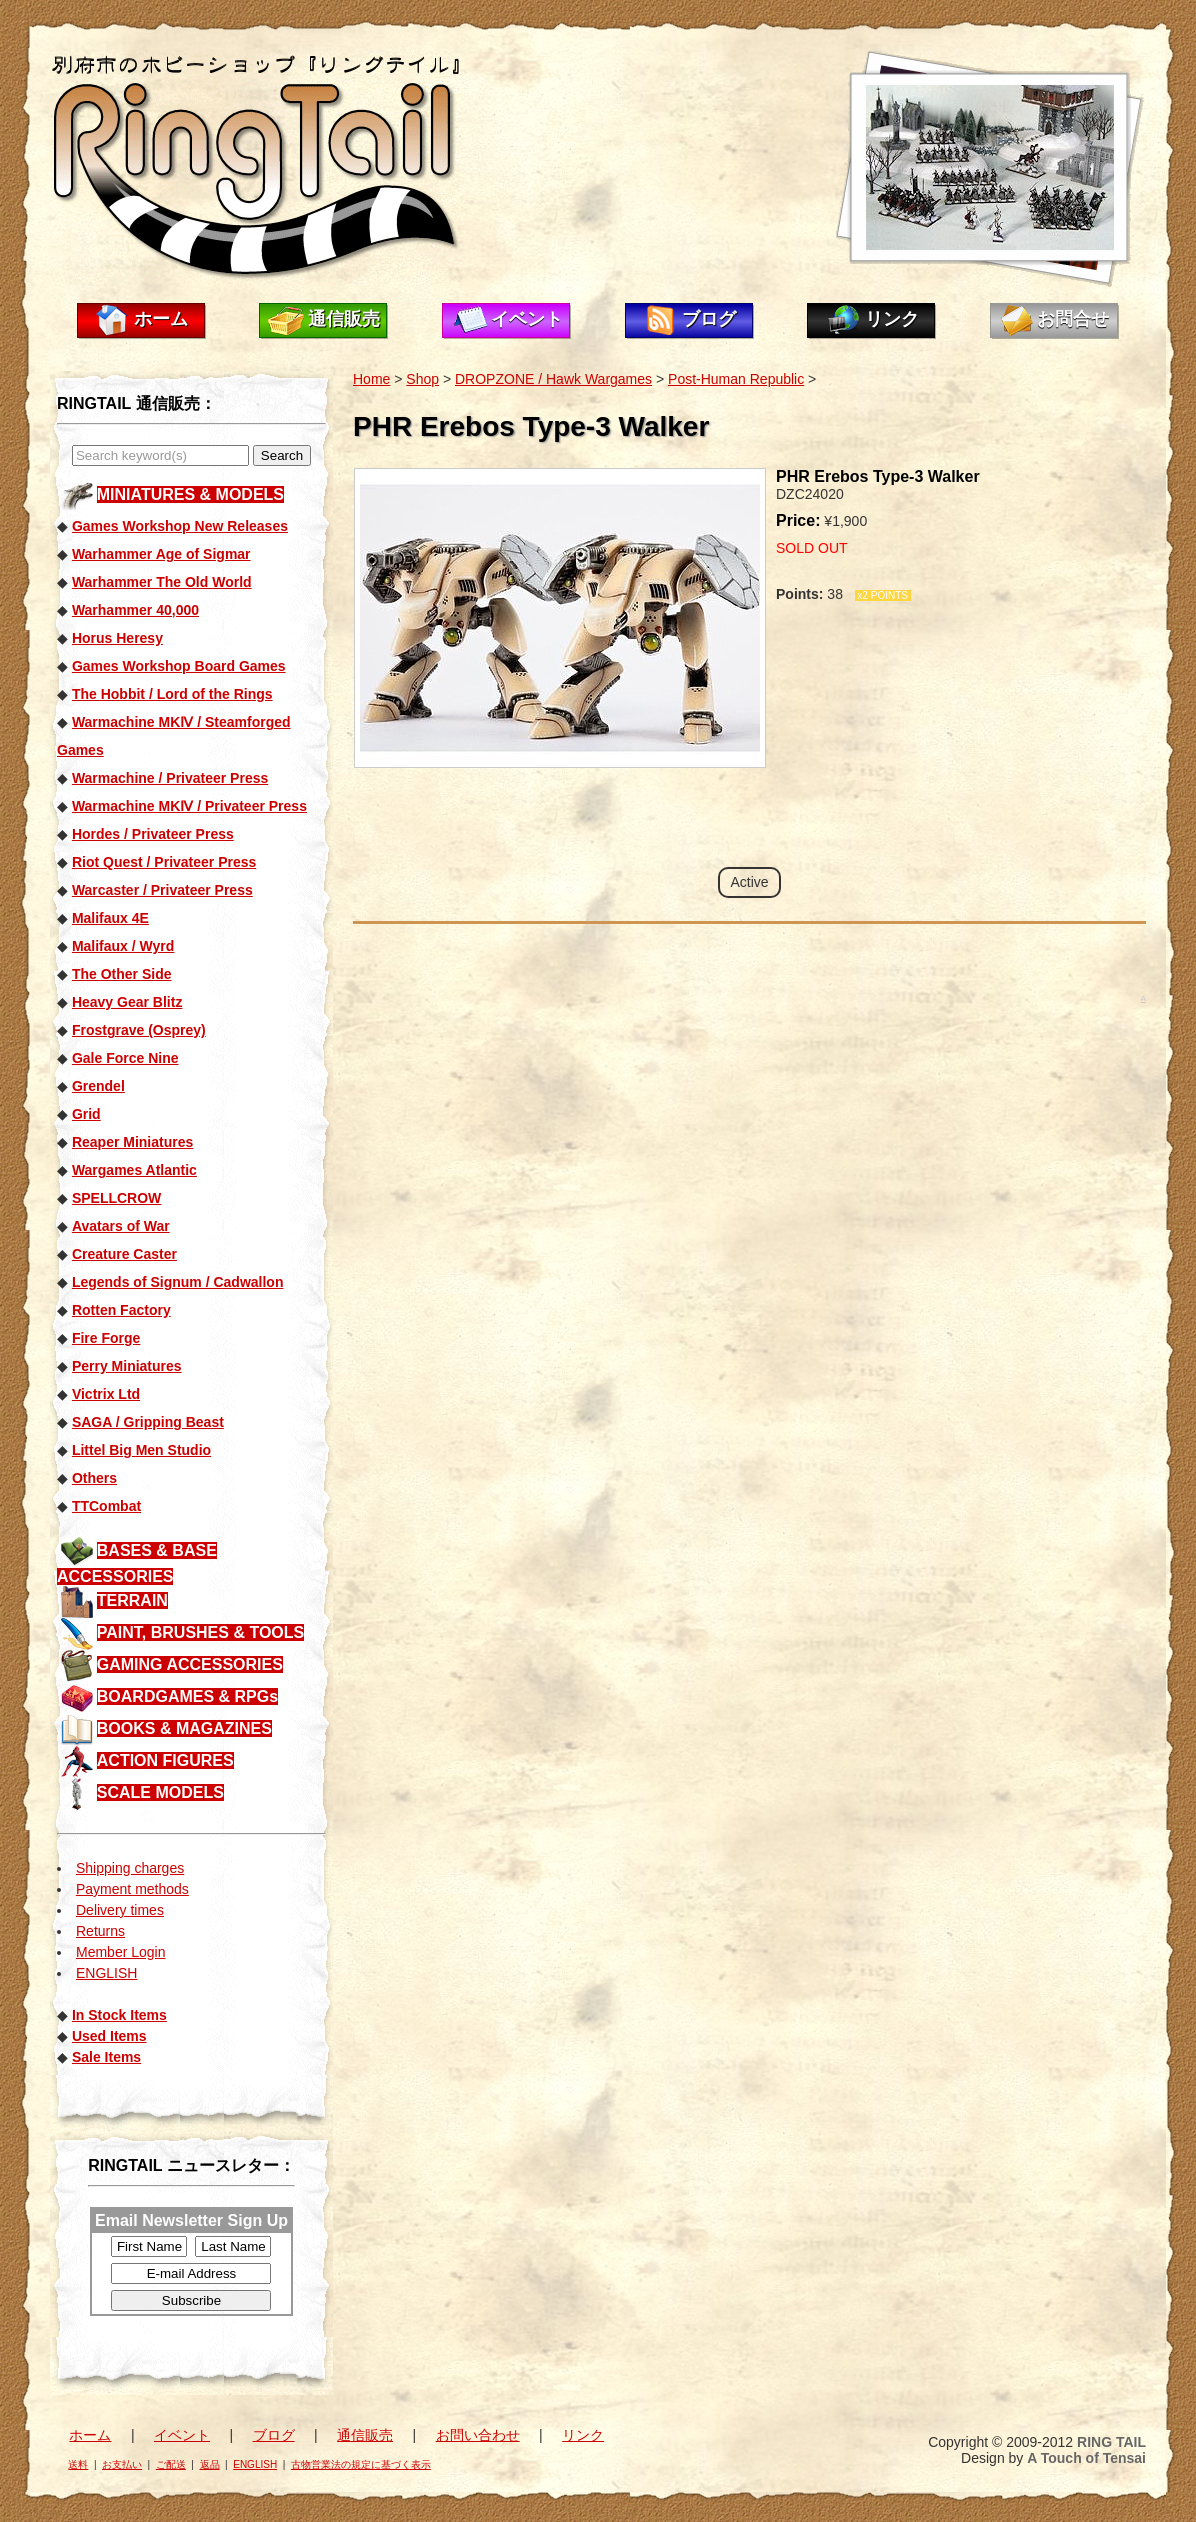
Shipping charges (130, 1868)
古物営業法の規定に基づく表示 (361, 2464)
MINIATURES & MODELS (190, 494)
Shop (422, 379)
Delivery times (120, 1910)
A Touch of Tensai (1086, 2458)
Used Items (109, 2036)
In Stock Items (119, 2015)
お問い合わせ (478, 2435)
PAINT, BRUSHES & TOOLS (200, 1632)
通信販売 (344, 319)
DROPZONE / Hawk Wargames (553, 379)
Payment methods (132, 1889)
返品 (210, 2464)
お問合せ (1073, 319)
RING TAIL (1111, 2442)
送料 (78, 2464)
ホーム (161, 319)
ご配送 (171, 2464)
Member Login (121, 1952)
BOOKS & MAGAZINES (184, 1728)
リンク (892, 319)
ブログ (709, 319)
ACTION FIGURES (165, 1760)
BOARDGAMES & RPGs (187, 1696)
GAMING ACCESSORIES (190, 1664)
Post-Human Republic (736, 379)
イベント (527, 319)
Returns (100, 1931)
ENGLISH (106, 1973)
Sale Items (106, 2057)
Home (371, 379)
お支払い (122, 2464)
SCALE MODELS (160, 1792)
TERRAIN (132, 1600)
